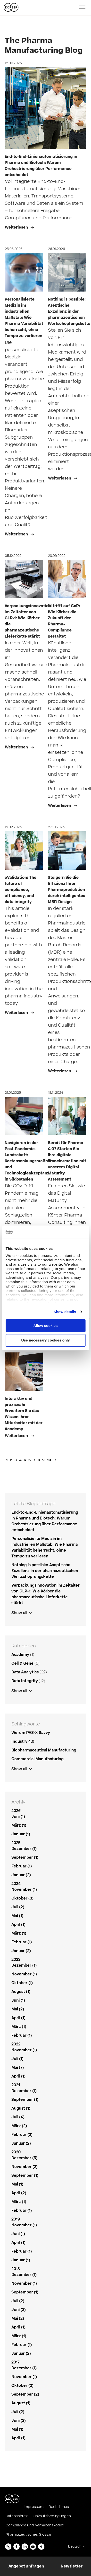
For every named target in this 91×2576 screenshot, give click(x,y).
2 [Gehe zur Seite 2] (11, 1460)
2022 (15, 2044)
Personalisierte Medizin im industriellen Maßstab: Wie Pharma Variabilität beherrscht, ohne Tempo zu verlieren (24, 317)
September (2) (25, 2394)
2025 (15, 1843)
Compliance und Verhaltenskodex (35, 2525)
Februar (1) (21, 1866)
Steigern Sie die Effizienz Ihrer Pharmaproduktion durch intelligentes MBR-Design (66, 890)
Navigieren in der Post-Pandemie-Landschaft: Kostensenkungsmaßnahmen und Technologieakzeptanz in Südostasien (33, 1161)
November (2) (24, 2166)
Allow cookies (45, 1326)
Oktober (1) (22, 1983)
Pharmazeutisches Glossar (29, 2534)
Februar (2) (22, 2134)
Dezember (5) (24, 2158)
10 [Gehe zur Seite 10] (49, 1460)
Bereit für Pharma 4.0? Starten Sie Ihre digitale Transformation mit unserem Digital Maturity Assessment (67, 1161)
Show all (19, 1613)
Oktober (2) (22, 2385)
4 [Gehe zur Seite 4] (20, 1460)
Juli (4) (18, 2117)
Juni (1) (18, 1816)
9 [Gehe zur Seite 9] (43, 1460)
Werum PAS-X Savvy (30, 1732)
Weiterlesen (17, 227)
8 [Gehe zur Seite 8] (39, 1460)
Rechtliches (59, 2506)
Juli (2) (17, 1907)
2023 (15, 1959)
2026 (16, 1810)
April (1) (18, 1924)
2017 (15, 2362)
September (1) (24, 1857)
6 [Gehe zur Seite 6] (29, 1460)
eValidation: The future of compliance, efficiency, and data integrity (20, 890)
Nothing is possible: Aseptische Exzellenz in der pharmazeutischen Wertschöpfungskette (69, 311)
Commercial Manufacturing (37, 1759)
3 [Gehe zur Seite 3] (16, 1460)
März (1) (18, 1825)
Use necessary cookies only (45, 1340)
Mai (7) (17, 2067)
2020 (16, 2152)
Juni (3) (18, 2309)
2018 (15, 2269)
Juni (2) (18, 2420)
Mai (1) (17, 1916)
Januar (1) (20, 1834)
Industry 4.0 (22, 1741)
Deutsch (74, 2546)
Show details (65, 1312)
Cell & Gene (22, 1663)
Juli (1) (17, 2058)
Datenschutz (17, 2516)
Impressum (33, 2506)
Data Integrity (24, 1681)
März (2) (19, 2126)
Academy (20, 1654)
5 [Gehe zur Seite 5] (25, 1460)
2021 (15, 2085)
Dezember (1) (24, 1848)
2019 (15, 2219)
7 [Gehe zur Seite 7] (34, 1460)
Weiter (55, 1460)
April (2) (18, 2193)
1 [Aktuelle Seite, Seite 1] (7, 1460)
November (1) (24, 1889)
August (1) (20, 1991)
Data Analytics (25, 1672)
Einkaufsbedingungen (52, 2516)
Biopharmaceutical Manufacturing (43, 1750)
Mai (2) (17, 2009)
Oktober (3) (22, 1898)
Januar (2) (21, 1875)
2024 (16, 1883)
